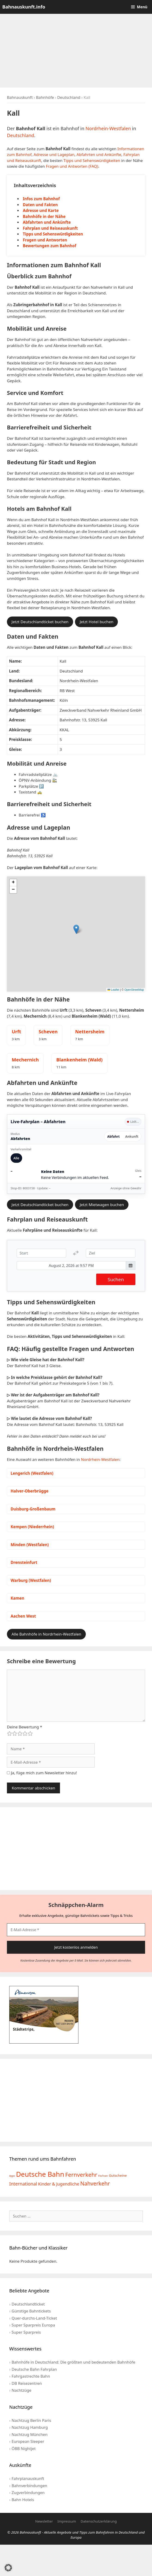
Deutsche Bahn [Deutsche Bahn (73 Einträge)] (40, 2174)
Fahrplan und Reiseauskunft (50, 228)
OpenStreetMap (134, 989)
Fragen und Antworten (45, 240)
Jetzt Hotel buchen (96, 621)
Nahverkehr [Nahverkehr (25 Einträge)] (95, 2183)
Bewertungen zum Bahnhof (49, 245)
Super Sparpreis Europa (33, 2325)
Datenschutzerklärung (98, 2521)
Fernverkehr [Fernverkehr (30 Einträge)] (81, 2174)
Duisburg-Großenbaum (33, 1509)
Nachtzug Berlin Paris (31, 2420)
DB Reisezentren (27, 2383)
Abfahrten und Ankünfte (99, 154)
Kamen (17, 1598)
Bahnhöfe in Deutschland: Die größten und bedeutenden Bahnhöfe (73, 2362)
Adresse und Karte (41, 210)
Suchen (116, 1279)
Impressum (66, 2521)
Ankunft (131, 1136)
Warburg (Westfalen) (31, 1580)
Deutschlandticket (28, 2304)
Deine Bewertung (24, 1727)
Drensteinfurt (24, 1562)
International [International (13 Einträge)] (23, 2184)
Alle (16, 1158)
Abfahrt (113, 1136)
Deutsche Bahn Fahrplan (34, 2369)
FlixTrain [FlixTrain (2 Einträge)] (103, 2175)
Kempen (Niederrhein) (32, 1526)
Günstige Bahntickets (31, 2311)
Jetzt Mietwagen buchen (102, 1204)
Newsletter (44, 2521)
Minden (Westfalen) (30, 1544)
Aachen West (23, 1616)
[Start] (41, 1253)
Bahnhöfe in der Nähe (44, 216)
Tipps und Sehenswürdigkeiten (91, 160)
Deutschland (68, 97)
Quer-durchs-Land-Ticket (34, 2318)
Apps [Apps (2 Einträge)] (12, 2175)
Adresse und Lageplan (54, 154)
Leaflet (113, 989)
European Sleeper (28, 2441)
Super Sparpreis (26, 2332)
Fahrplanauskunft (28, 2478)
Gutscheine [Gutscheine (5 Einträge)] (118, 2175)
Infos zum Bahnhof (41, 198)
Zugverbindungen (28, 2492)
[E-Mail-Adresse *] (76, 1929)
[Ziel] (110, 1253)
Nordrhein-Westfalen (108, 128)
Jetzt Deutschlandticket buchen (40, 621)
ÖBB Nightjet (24, 2448)
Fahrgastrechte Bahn (31, 2376)
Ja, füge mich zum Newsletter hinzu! (42, 1772)
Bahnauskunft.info (23, 7)
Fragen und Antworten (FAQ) (72, 166)
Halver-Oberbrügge (29, 1491)
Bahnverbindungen (29, 2485)
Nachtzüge (21, 2390)
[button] (76, 929)
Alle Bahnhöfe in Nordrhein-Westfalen (46, 1634)
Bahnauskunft (20, 97)
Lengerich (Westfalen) (32, 1473)
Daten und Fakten (40, 204)
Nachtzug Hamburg (30, 2427)
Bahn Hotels (23, 2499)
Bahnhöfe (45, 97)
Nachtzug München (30, 2434)
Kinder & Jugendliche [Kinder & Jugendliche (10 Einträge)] (58, 2184)
